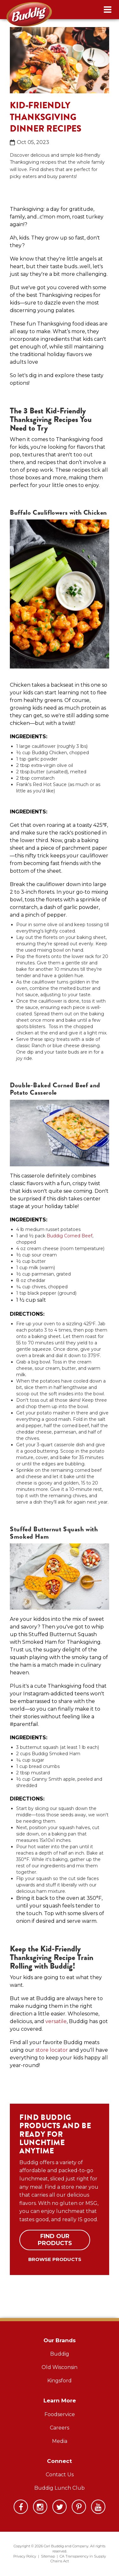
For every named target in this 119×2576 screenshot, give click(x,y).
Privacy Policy (24, 2556)
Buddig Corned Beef (69, 1236)
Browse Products (54, 2259)
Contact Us (60, 2475)
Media (59, 2441)
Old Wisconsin (59, 2367)
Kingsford (59, 2381)
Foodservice (59, 2414)
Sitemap (48, 2556)
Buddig (59, 2354)
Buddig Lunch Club (59, 2488)
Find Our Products (55, 2240)
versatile (56, 2021)
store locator (52, 2050)
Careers (59, 2428)
